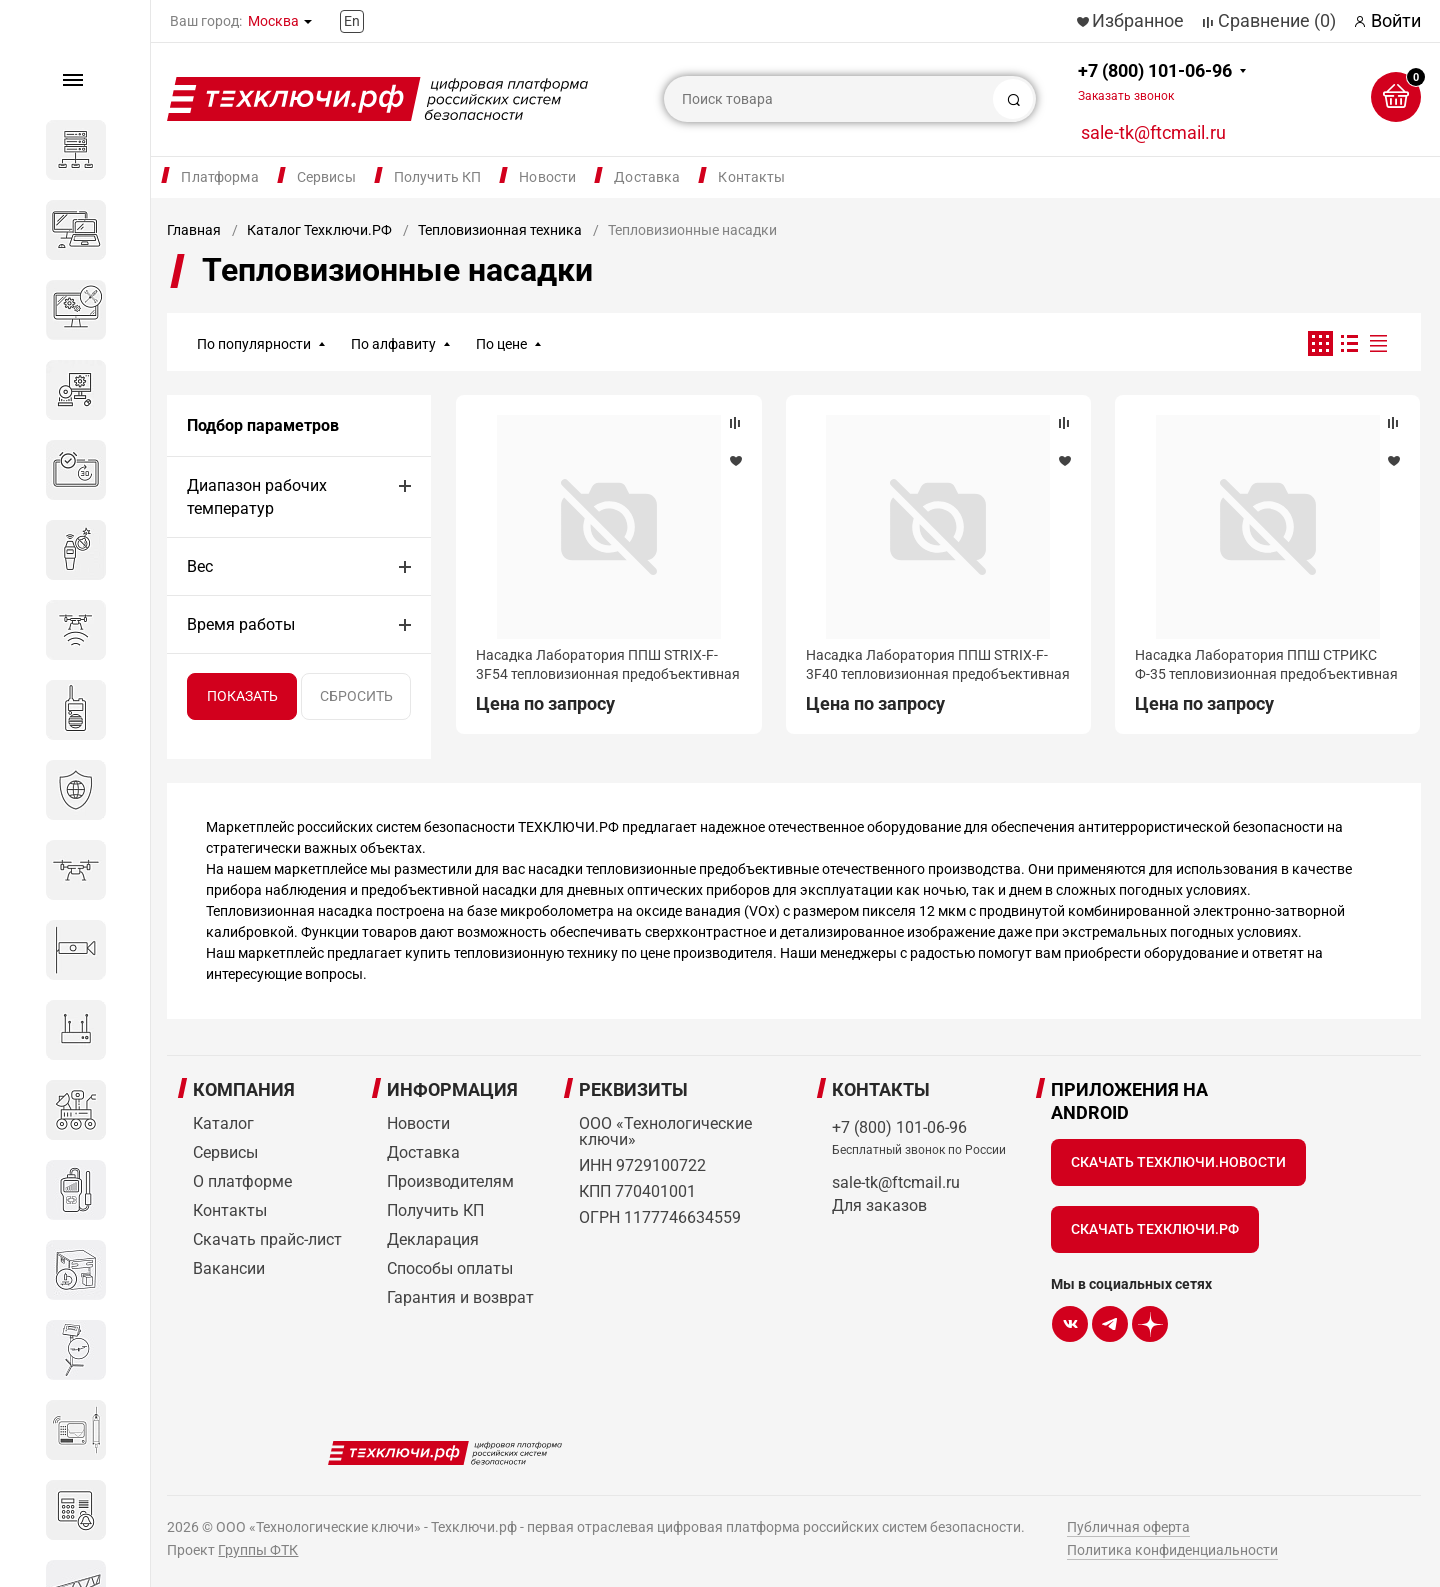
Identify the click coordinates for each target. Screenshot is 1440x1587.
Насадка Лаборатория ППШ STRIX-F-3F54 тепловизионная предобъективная (608, 664)
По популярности (254, 344)
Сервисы (326, 177)
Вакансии (229, 1268)
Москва (273, 21)
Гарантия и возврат (460, 1297)
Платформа (219, 177)
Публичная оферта (1128, 1527)
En (352, 21)
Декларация (433, 1239)
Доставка (647, 177)
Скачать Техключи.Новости (1178, 1162)
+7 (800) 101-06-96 (1155, 81)
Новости (547, 177)
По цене (501, 344)
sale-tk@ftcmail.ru (1153, 132)
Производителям (450, 1181)
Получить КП (438, 177)
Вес (200, 566)
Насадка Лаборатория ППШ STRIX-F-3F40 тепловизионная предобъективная (938, 664)
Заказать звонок (1126, 96)
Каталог (223, 1123)
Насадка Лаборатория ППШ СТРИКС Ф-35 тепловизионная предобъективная (1266, 664)
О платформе (242, 1181)
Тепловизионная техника (500, 230)
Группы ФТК (258, 1550)
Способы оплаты (450, 1268)
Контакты (751, 177)
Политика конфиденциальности (1172, 1550)
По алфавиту (393, 344)
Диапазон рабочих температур (257, 497)
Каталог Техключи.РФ (319, 230)
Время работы (241, 624)
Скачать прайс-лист (267, 1239)
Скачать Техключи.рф (1155, 1229)
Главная (194, 230)
